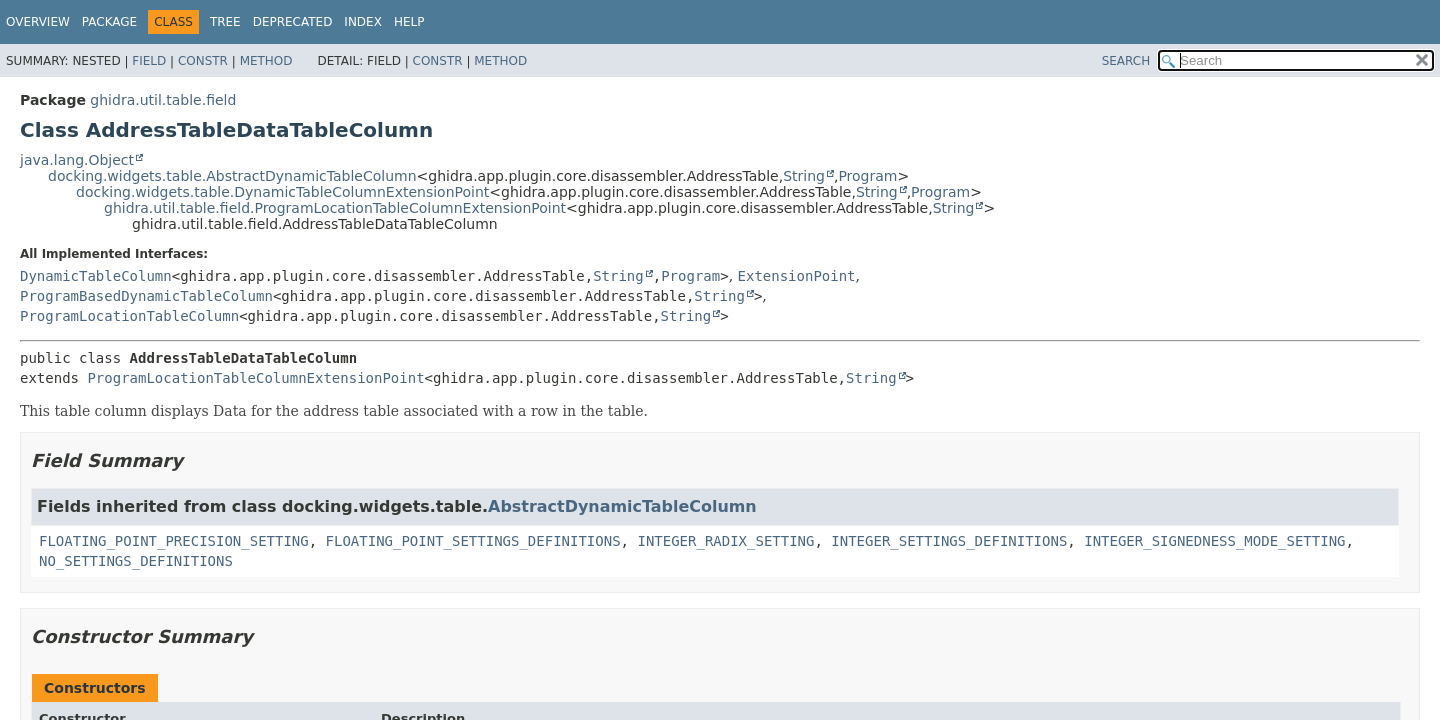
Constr (203, 61)
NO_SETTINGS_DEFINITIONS (136, 561)
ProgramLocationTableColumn (129, 316)
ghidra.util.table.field (163, 100)
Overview (38, 22)
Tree (225, 22)
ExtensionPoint (797, 276)
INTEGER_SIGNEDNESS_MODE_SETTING (1214, 541)
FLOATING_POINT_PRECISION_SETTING (174, 541)
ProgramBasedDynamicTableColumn (146, 296)
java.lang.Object (77, 160)
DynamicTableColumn (96, 276)
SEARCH (1126, 61)
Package (109, 22)
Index (363, 22)
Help (409, 22)
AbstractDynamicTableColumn (622, 506)
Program (867, 176)
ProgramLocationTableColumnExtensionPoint (255, 378)
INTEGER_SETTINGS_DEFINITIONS (949, 541)
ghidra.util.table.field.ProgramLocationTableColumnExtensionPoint (335, 208)
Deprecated (293, 22)
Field (149, 61)
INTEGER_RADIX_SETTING (725, 541)
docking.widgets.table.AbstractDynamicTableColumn (232, 176)
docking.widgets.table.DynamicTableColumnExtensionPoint (282, 192)
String (804, 176)
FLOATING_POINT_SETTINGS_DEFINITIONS (473, 541)
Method (266, 61)
